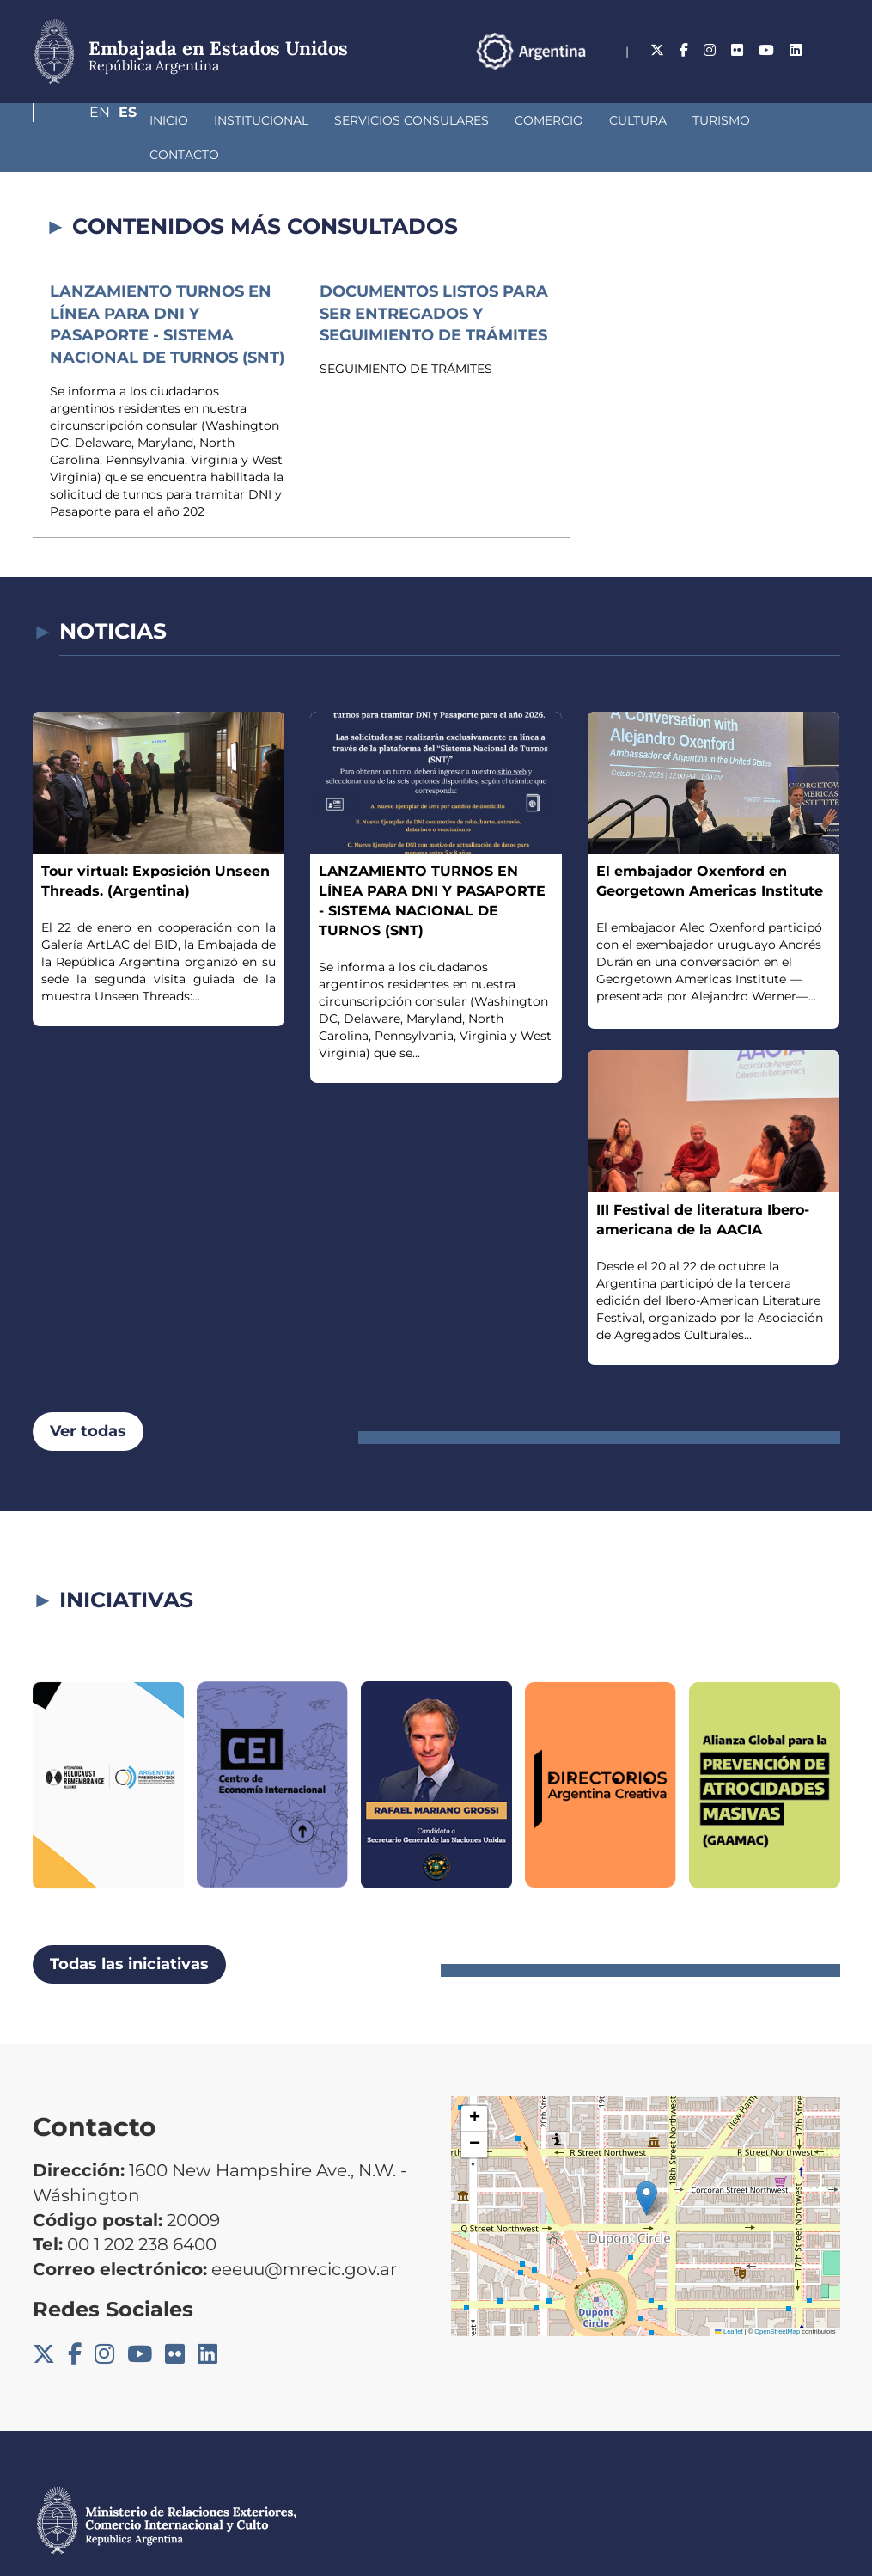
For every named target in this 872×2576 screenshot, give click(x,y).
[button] (646, 2163)
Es (831, 50)
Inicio (77, 120)
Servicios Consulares (320, 120)
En (796, 50)
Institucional (170, 120)
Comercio (458, 120)
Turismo (630, 120)
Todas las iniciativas (129, 1929)
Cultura (547, 120)
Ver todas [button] (88, 1396)
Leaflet (728, 2297)
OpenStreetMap (777, 2297)
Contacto (719, 120)
